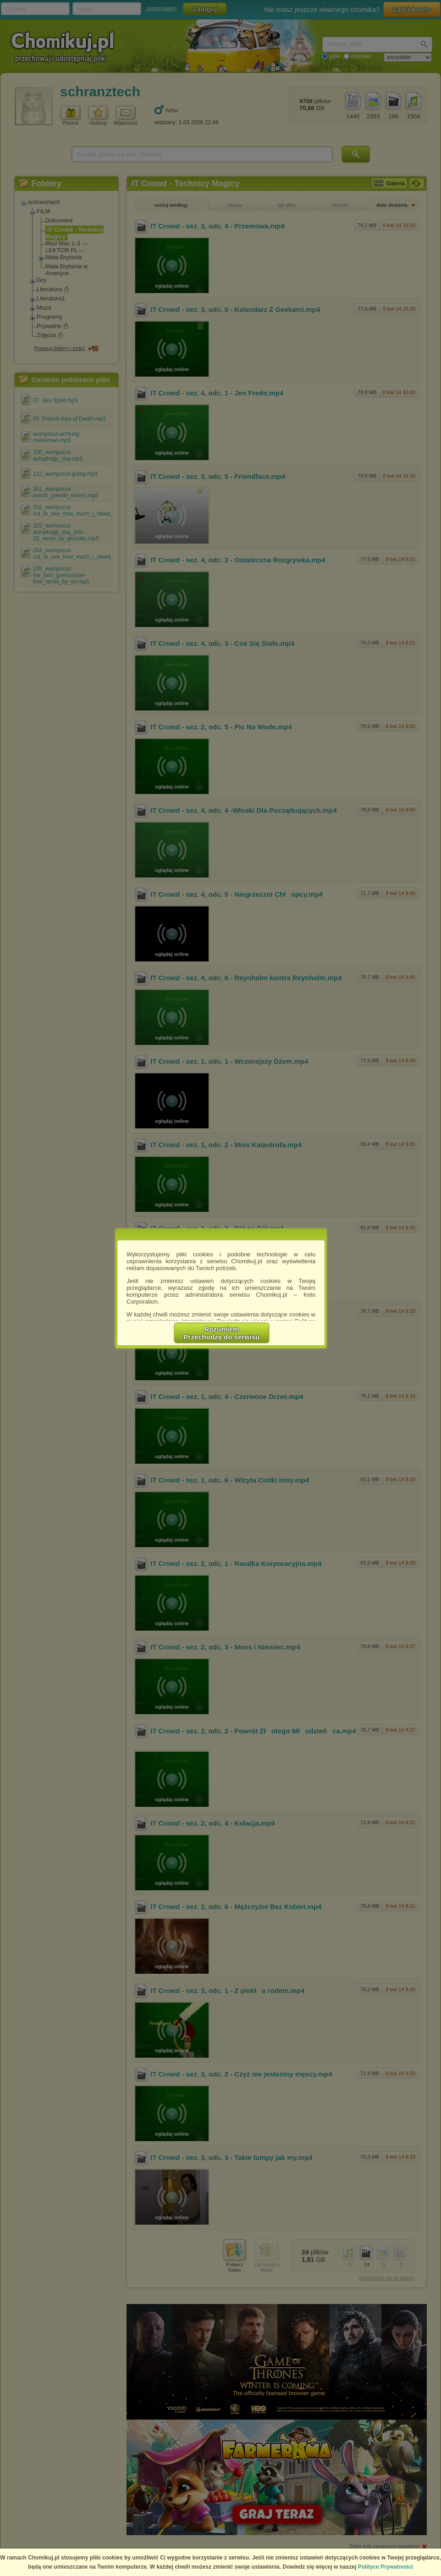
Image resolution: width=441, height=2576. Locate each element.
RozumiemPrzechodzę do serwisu (222, 1333)
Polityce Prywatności (385, 2567)
